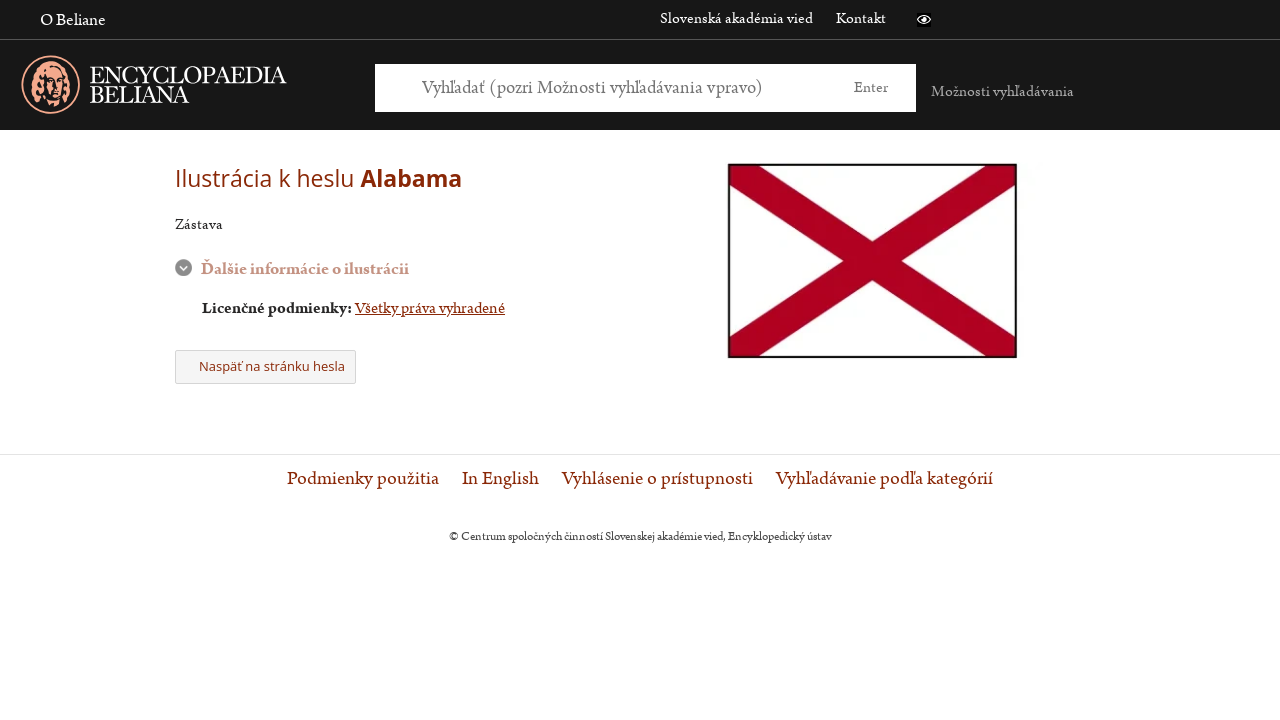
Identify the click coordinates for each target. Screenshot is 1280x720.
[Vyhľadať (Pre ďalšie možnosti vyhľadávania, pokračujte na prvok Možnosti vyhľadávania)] (623, 87)
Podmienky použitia (363, 479)
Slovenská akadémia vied (736, 18)
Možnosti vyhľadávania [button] (1002, 91)
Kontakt (861, 18)
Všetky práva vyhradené (430, 308)
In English (500, 479)
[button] (924, 20)
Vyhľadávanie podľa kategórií (884, 479)
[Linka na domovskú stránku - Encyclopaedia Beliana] (185, 88)
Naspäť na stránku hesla (265, 366)
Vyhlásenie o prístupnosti (657, 479)
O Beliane (73, 20)
